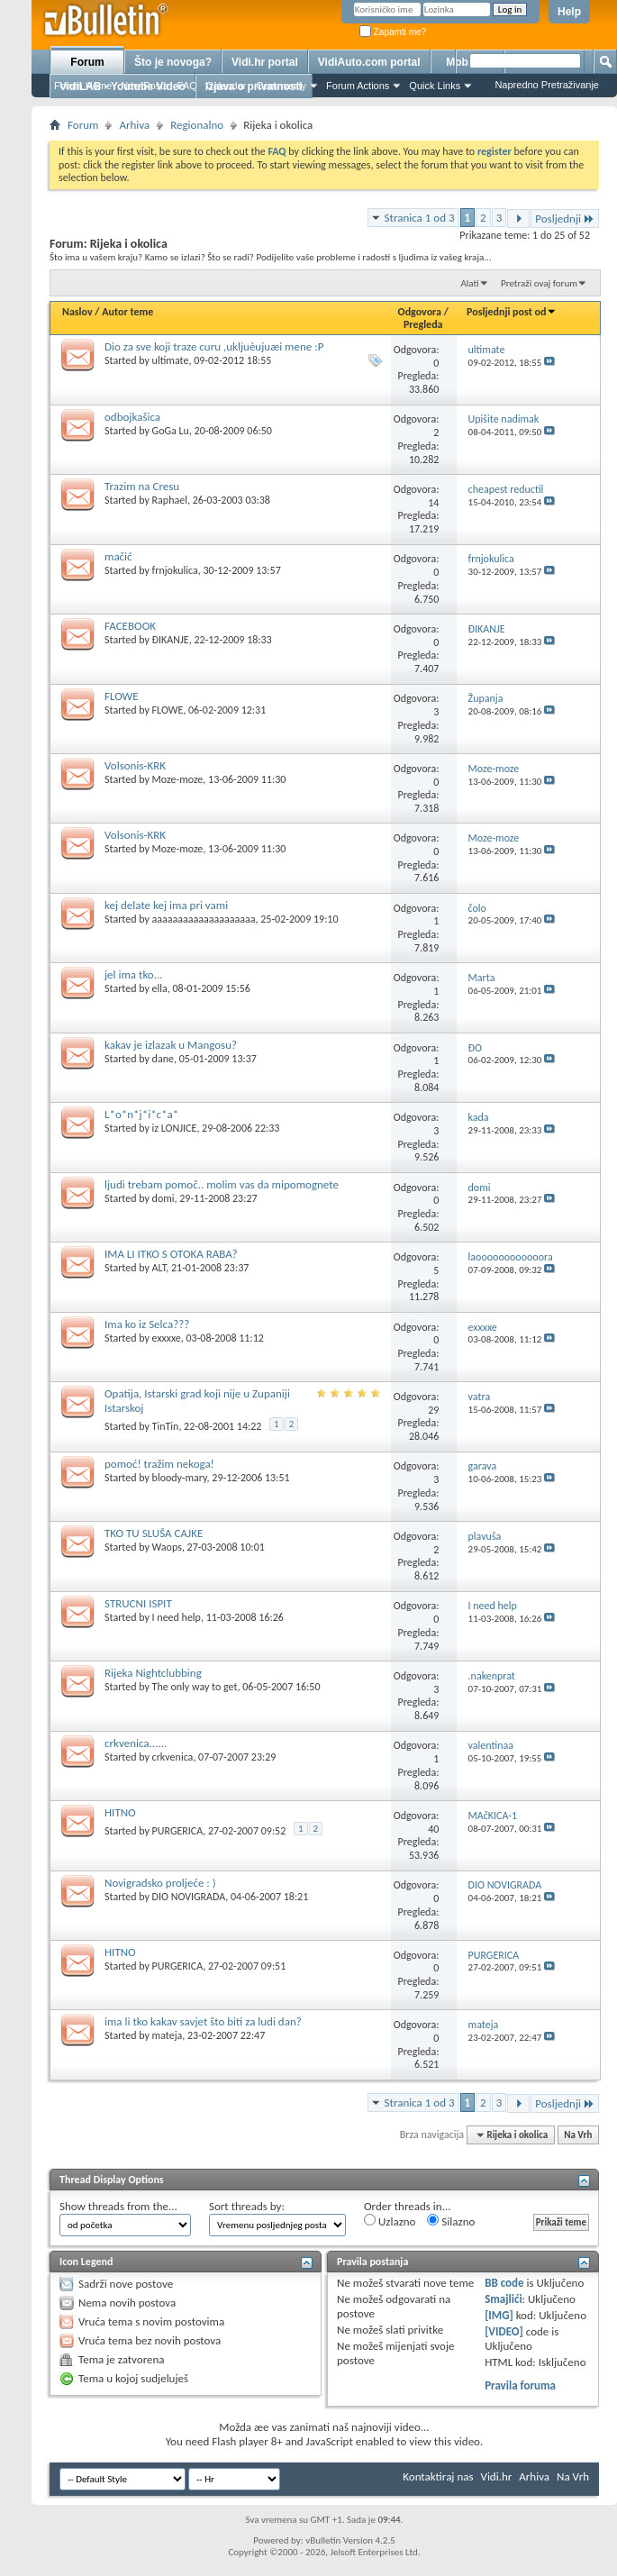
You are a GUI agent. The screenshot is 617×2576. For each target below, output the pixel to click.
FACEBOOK (130, 626)
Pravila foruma (520, 2385)
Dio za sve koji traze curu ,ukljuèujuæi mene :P (213, 346)
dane (163, 1058)
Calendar (226, 85)
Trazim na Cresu (141, 486)
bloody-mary (179, 1477)
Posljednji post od (512, 311)
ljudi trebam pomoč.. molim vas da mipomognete (221, 1184)
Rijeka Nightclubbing (153, 1672)
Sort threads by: (247, 2206)
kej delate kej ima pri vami (166, 905)
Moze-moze (178, 779)
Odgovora (420, 311)
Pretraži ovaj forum (539, 283)
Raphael (169, 500)
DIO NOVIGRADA (189, 1896)
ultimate (170, 360)
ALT (159, 1267)
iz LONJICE (174, 1128)
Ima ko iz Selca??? (146, 1324)
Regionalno (196, 125)
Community (281, 85)
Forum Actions (357, 85)
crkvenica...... (135, 1743)
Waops (167, 1547)
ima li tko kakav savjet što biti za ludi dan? (203, 2021)
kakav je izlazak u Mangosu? (170, 1044)
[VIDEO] (504, 2331)
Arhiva (134, 125)
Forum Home (83, 85)
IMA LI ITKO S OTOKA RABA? (170, 1254)
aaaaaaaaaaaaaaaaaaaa (204, 919)
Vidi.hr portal (264, 62)
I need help (176, 1617)
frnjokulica (175, 570)
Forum (87, 62)
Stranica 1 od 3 (420, 217)
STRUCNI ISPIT (138, 1603)
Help (569, 11)
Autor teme (127, 311)
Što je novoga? (173, 62)
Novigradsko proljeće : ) (160, 1882)
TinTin (165, 1426)
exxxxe (166, 1338)
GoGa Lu (170, 430)
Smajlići (503, 2299)
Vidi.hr (497, 2476)
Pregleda (423, 324)
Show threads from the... (118, 2206)
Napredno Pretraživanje (547, 84)
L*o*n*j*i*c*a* (141, 1114)
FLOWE (121, 696)
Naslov (77, 311)
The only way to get (195, 1686)
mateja (167, 2035)
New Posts (144, 85)
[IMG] (499, 2315)
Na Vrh (578, 2135)
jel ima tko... (133, 974)
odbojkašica (132, 416)
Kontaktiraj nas (438, 2476)
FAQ (187, 85)
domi (163, 1198)
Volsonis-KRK (135, 765)
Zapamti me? (392, 32)
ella (160, 988)
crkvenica (173, 1757)
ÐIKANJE (170, 639)
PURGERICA (178, 1831)
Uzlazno (389, 2221)
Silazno (451, 2221)
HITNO (120, 1812)
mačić (118, 556)
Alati (469, 283)
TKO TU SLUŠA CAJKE (153, 1533)
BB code (504, 2282)
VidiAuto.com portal (369, 62)
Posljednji (564, 218)
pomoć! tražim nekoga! (159, 1463)
